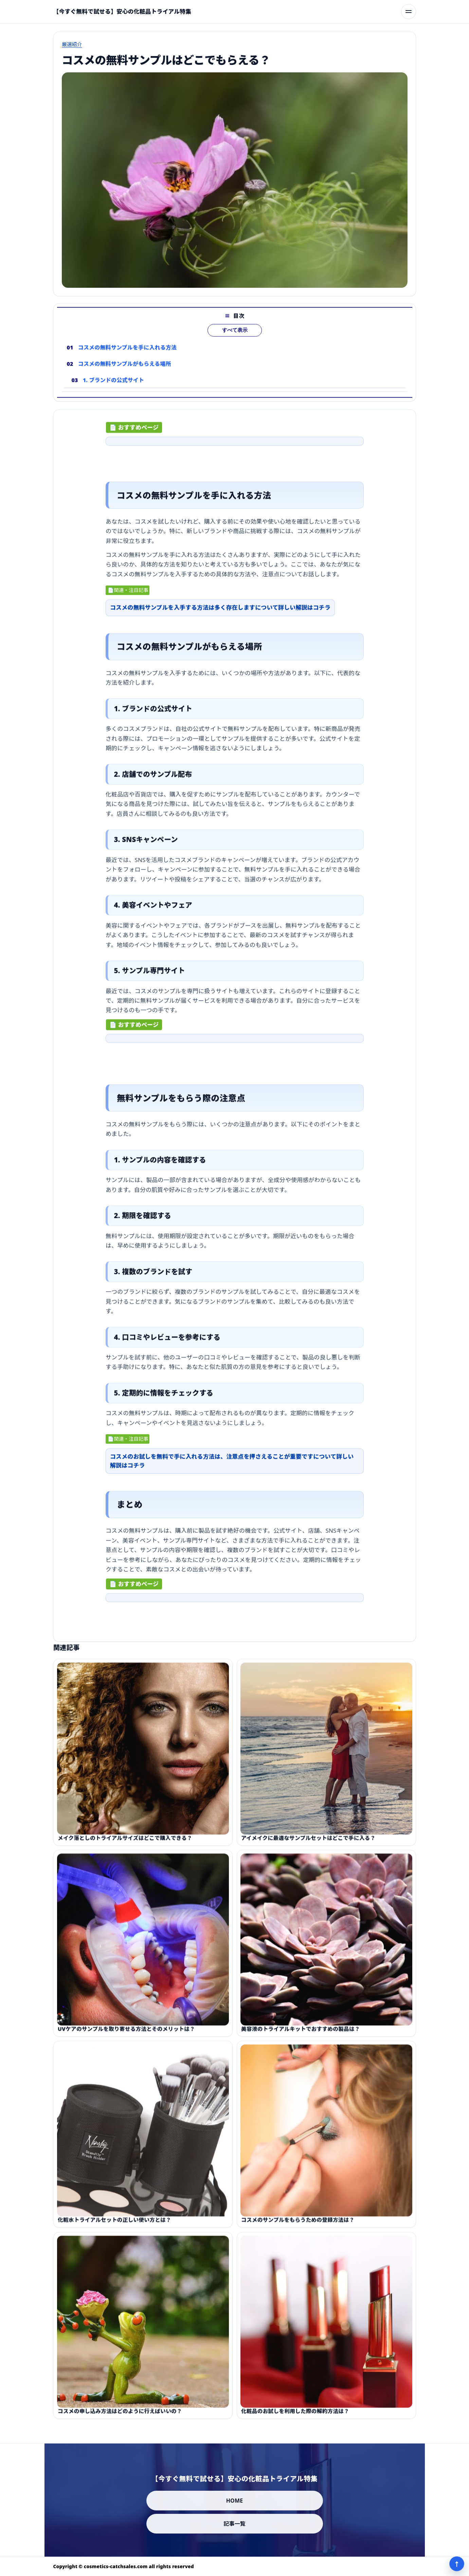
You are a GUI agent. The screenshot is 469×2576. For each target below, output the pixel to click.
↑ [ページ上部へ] (457, 2564)
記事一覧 (234, 2523)
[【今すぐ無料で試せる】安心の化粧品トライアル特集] (122, 11)
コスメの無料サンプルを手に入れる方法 (127, 359)
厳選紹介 (72, 44)
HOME (234, 2500)
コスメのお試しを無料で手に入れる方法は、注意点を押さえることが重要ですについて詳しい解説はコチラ (232, 1466)
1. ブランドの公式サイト (113, 391)
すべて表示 (234, 342)
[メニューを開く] (408, 11)
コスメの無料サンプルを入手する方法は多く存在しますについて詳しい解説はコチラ (220, 613)
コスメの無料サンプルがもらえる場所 (124, 375)
